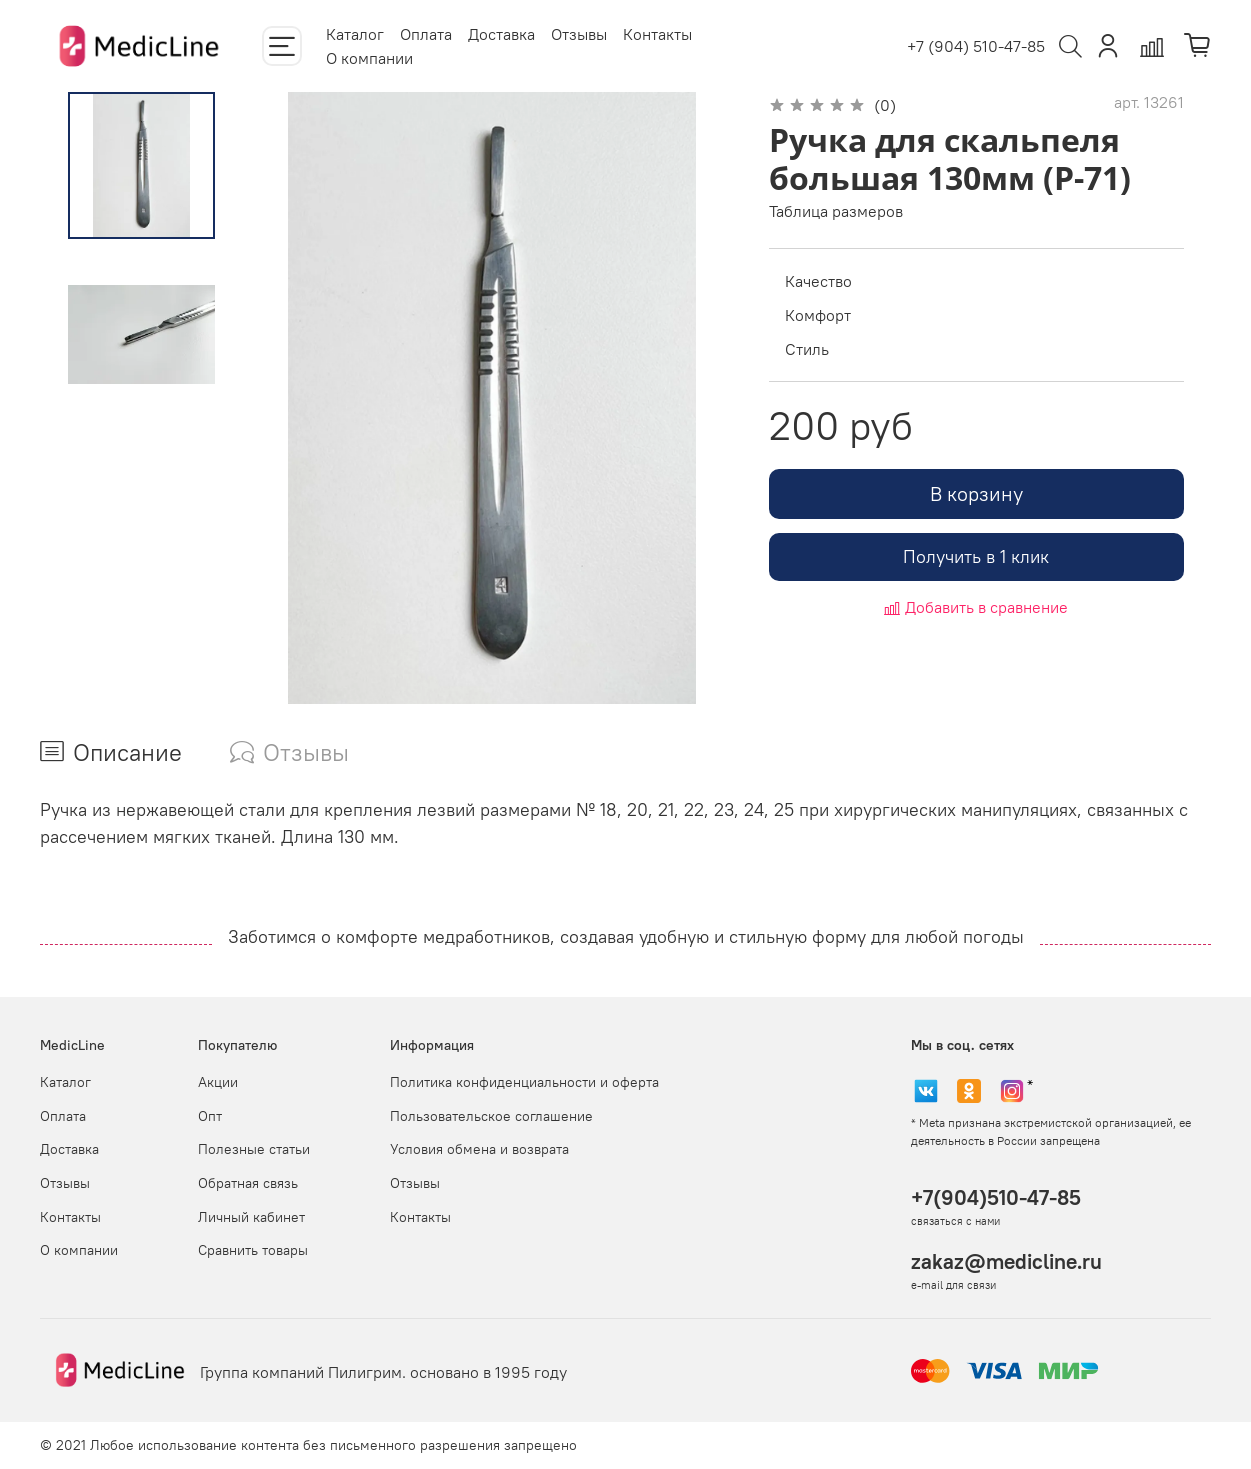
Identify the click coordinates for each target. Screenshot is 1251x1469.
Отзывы (579, 34)
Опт (210, 1116)
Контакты (657, 34)
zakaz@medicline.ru (1006, 1261)
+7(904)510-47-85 (996, 1197)
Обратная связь (248, 1183)
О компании (369, 58)
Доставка (501, 34)
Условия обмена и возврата (479, 1149)
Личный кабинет (251, 1217)
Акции (218, 1082)
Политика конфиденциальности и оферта (524, 1082)
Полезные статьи (254, 1149)
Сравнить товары (253, 1250)
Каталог (355, 34)
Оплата (426, 34)
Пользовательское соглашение (491, 1116)
